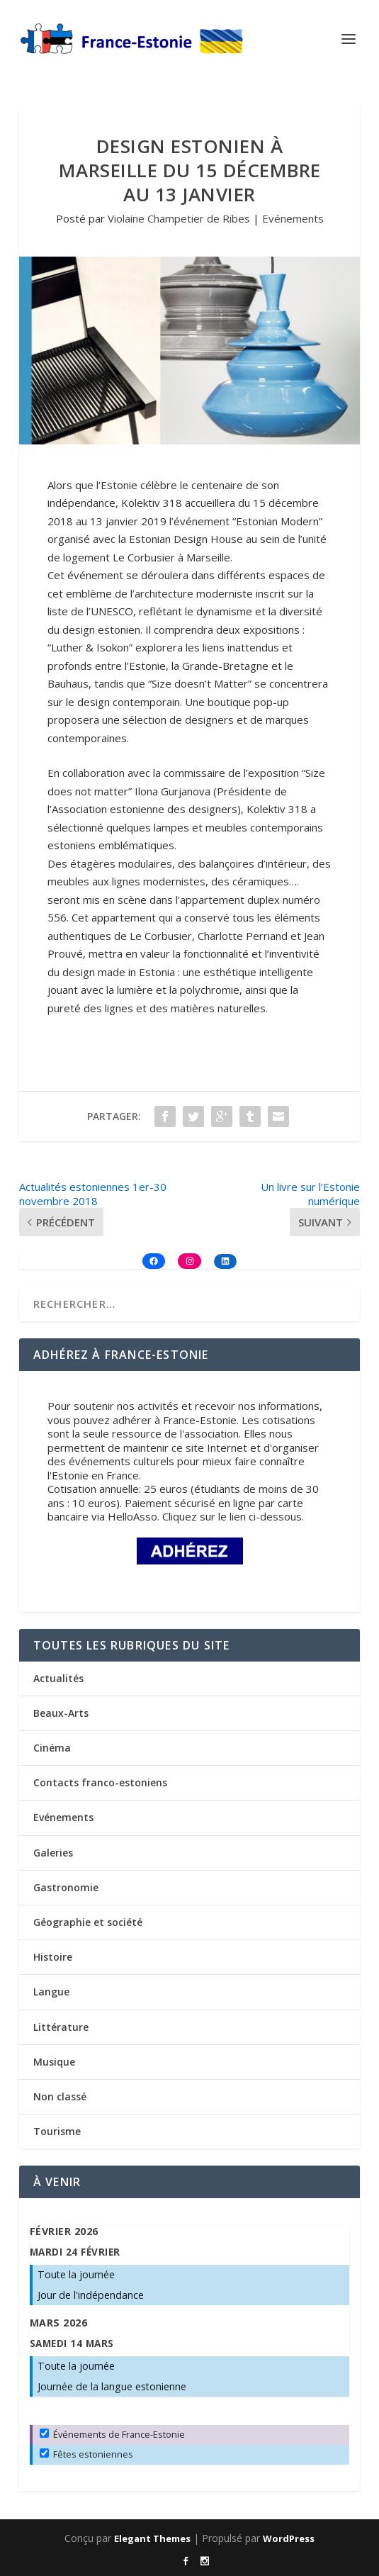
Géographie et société (87, 1922)
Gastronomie (65, 1887)
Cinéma (52, 1747)
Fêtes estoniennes (86, 2454)
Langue (51, 1991)
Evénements (293, 218)
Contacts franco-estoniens (100, 1782)
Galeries (53, 1852)
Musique (54, 2061)
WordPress (289, 2538)
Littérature (61, 2027)
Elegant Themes (152, 2538)
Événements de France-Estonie (112, 2434)
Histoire (52, 1957)
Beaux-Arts (61, 1713)
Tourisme (57, 2131)
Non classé (59, 2096)
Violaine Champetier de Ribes (179, 218)
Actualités (58, 1678)
